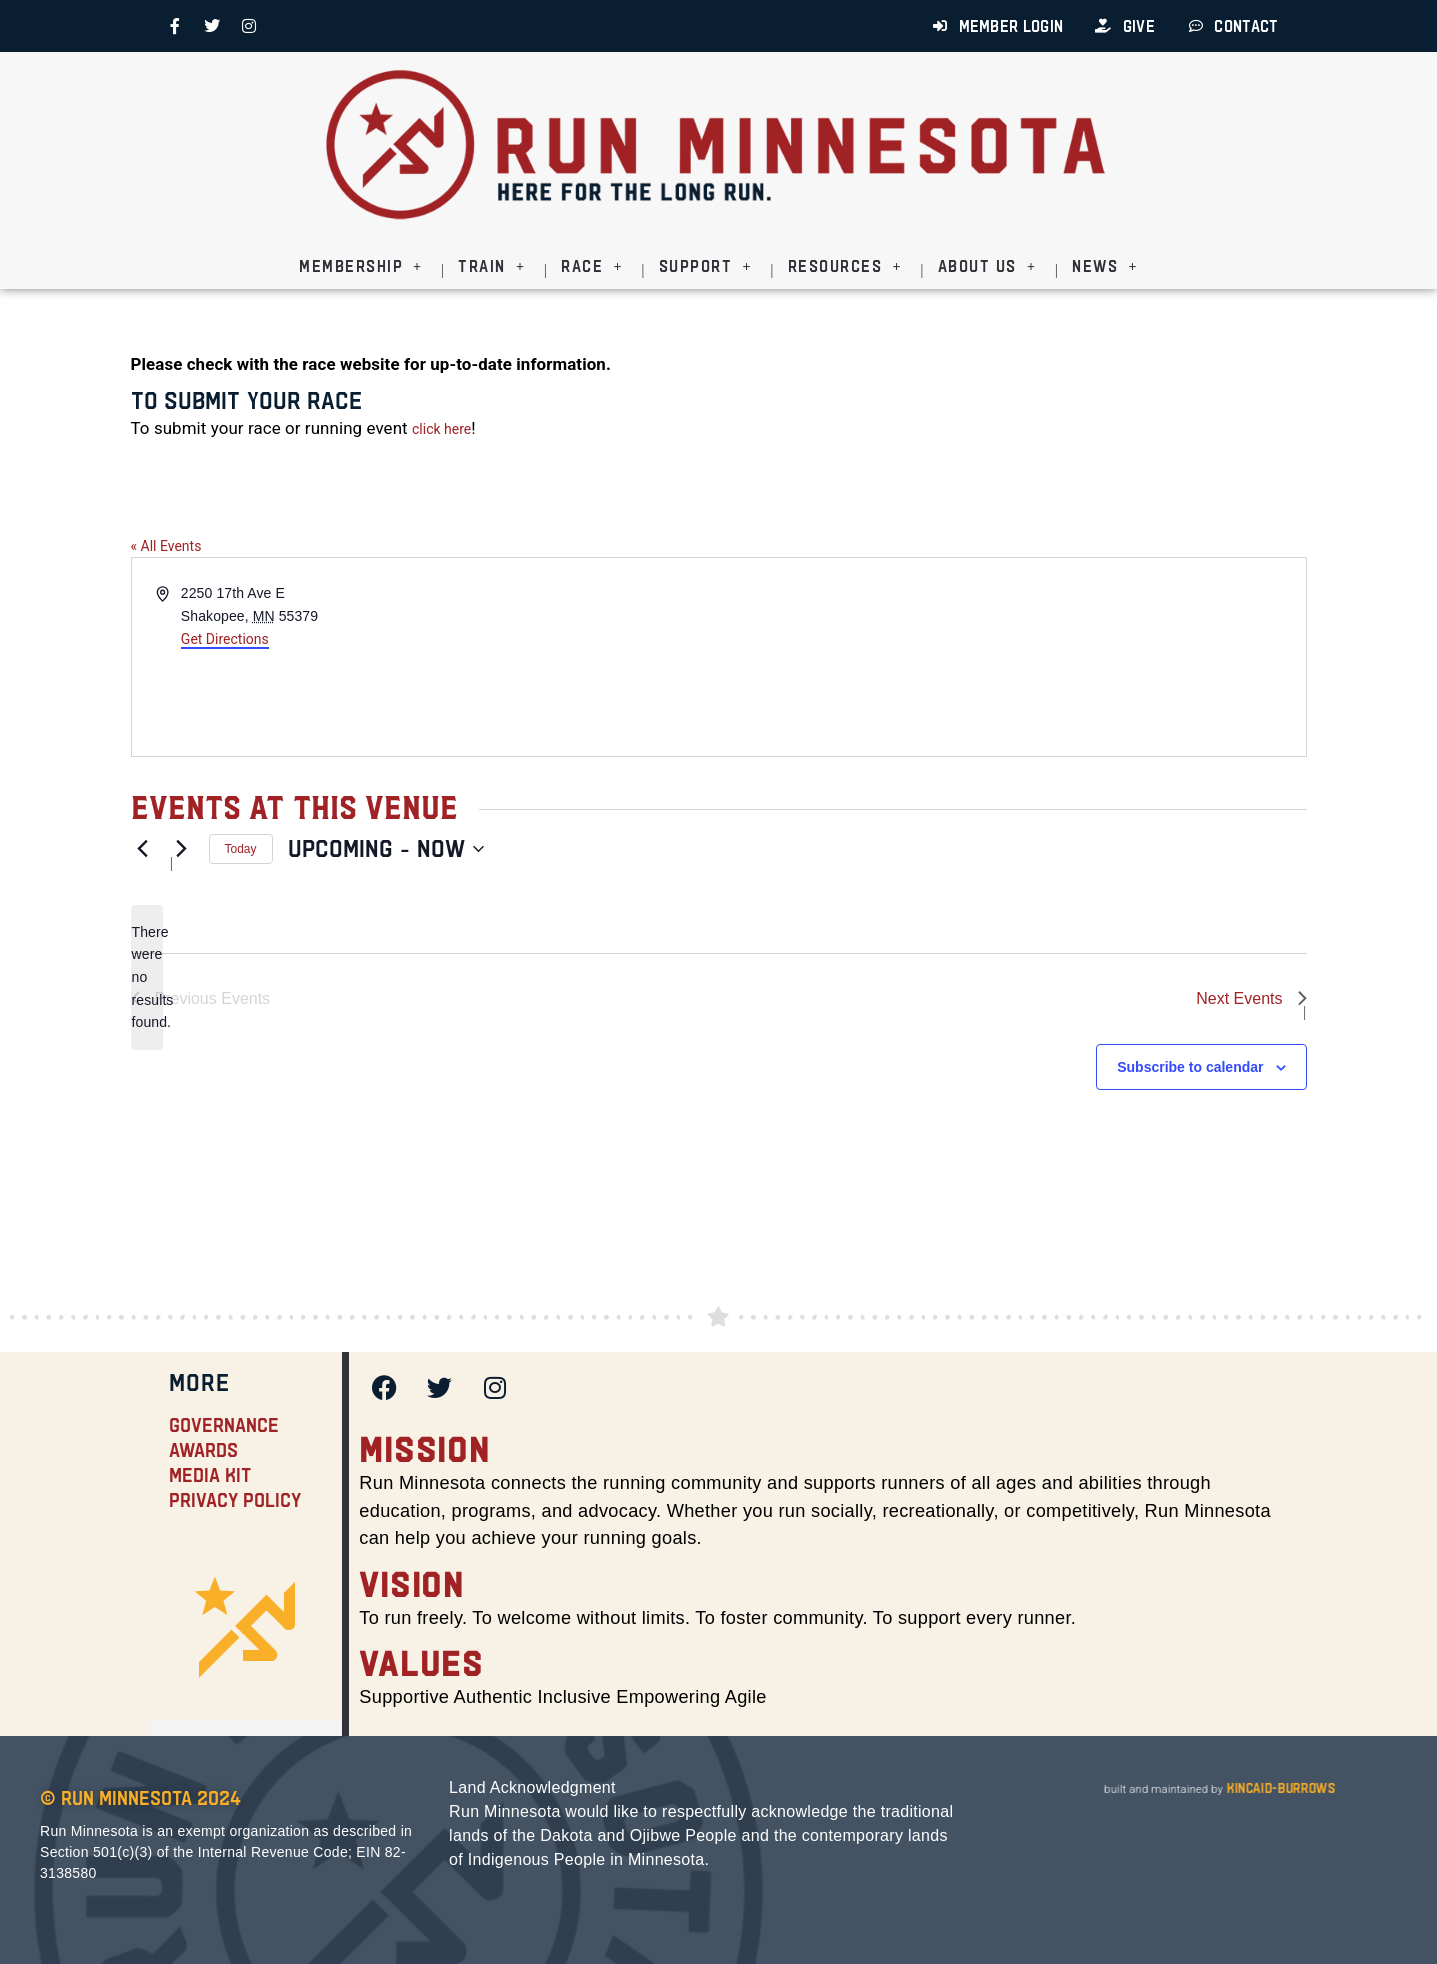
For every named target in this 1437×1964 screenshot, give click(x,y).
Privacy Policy (235, 1500)
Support (705, 266)
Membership (360, 266)
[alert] (147, 977)
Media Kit (210, 1475)
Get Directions (225, 639)
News (1104, 266)
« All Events (166, 546)
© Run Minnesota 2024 (140, 1798)
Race (591, 266)
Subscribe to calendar (1190, 1067)
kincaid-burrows (1279, 1788)
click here (441, 429)
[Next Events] (182, 849)
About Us (987, 266)
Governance (224, 1425)
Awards (203, 1450)
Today (241, 849)
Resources (845, 266)
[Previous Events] (143, 849)
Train (491, 266)
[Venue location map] (1011, 657)
